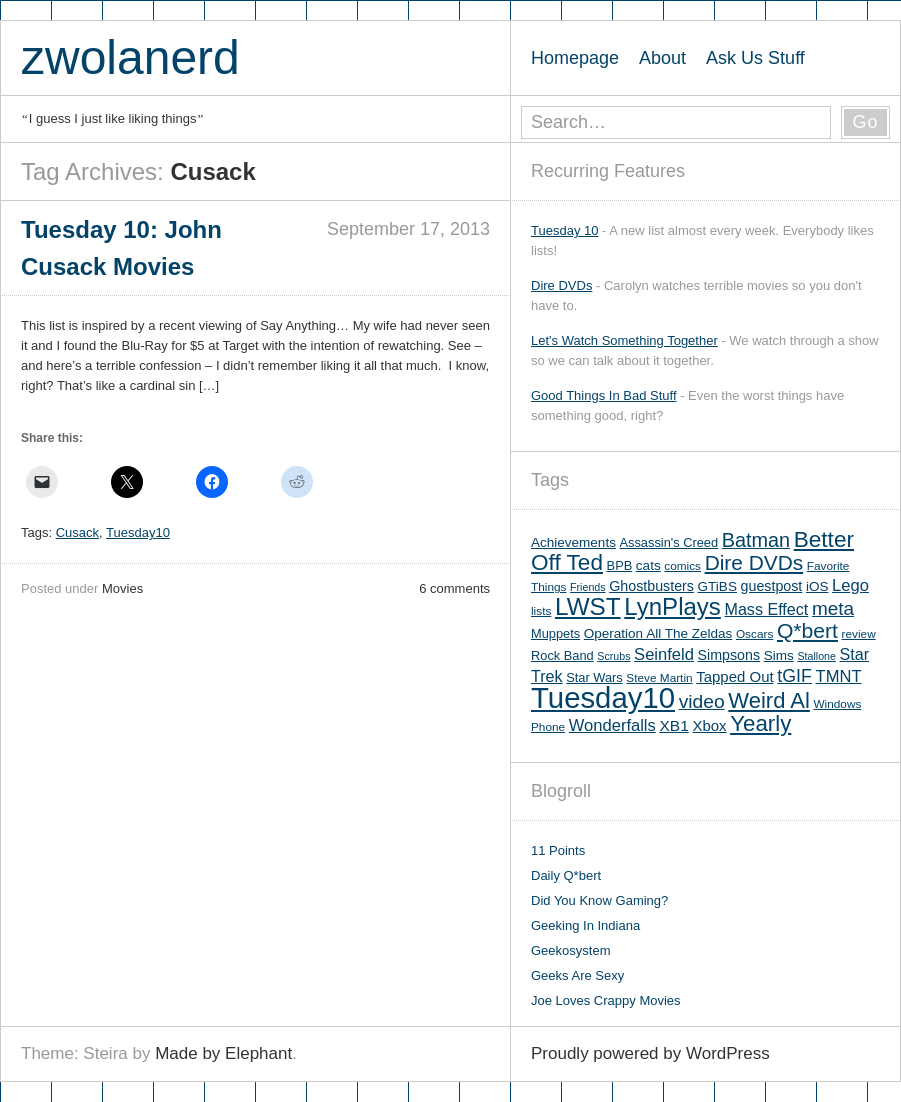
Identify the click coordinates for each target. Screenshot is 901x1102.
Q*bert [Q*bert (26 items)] (807, 630)
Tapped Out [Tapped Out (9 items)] (734, 676)
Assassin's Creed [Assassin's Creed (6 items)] (669, 542)
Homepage (575, 58)
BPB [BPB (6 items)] (620, 565)
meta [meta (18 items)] (833, 608)
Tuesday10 (138, 532)
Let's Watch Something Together (624, 340)
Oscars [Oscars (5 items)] (754, 634)
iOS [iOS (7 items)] (817, 586)
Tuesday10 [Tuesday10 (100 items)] (603, 697)
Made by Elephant (223, 1053)
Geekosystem (570, 950)
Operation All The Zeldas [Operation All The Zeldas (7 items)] (658, 633)
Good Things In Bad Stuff (604, 395)
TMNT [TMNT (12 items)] (839, 676)
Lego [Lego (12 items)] (850, 585)
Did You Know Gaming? (599, 900)
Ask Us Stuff (755, 58)
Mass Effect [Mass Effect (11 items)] (766, 609)
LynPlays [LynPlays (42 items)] (672, 606)
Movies (122, 588)
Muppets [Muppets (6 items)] (555, 633)
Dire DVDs (561, 285)
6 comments (454, 588)
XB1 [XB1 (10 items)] (673, 725)
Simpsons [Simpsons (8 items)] (729, 655)
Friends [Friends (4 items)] (588, 587)
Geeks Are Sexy (577, 975)
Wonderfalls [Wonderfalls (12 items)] (612, 725)
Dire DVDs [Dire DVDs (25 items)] (754, 562)
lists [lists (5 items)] (541, 611)
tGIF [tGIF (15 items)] (794, 676)
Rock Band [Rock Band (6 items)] (562, 655)
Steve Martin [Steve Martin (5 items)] (659, 678)
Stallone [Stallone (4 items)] (816, 656)
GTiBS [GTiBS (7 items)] (717, 586)
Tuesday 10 (564, 230)
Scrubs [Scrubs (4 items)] (613, 656)
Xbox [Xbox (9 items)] (709, 725)
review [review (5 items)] (859, 634)
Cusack (77, 532)
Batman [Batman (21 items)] (756, 540)
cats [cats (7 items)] (648, 565)
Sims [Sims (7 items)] (779, 655)
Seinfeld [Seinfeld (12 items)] (664, 654)
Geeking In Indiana (585, 925)
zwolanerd (130, 57)
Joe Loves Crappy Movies (606, 1000)
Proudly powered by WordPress (650, 1053)
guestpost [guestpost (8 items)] (772, 586)
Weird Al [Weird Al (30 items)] (769, 700)
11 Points (558, 850)
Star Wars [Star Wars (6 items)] (594, 677)
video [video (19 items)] (702, 701)
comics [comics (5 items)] (682, 566)
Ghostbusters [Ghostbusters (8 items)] (651, 586)
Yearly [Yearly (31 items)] (760, 723)
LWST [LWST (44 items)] (588, 606)
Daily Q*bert (566, 875)
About (662, 58)
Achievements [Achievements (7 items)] (573, 542)
